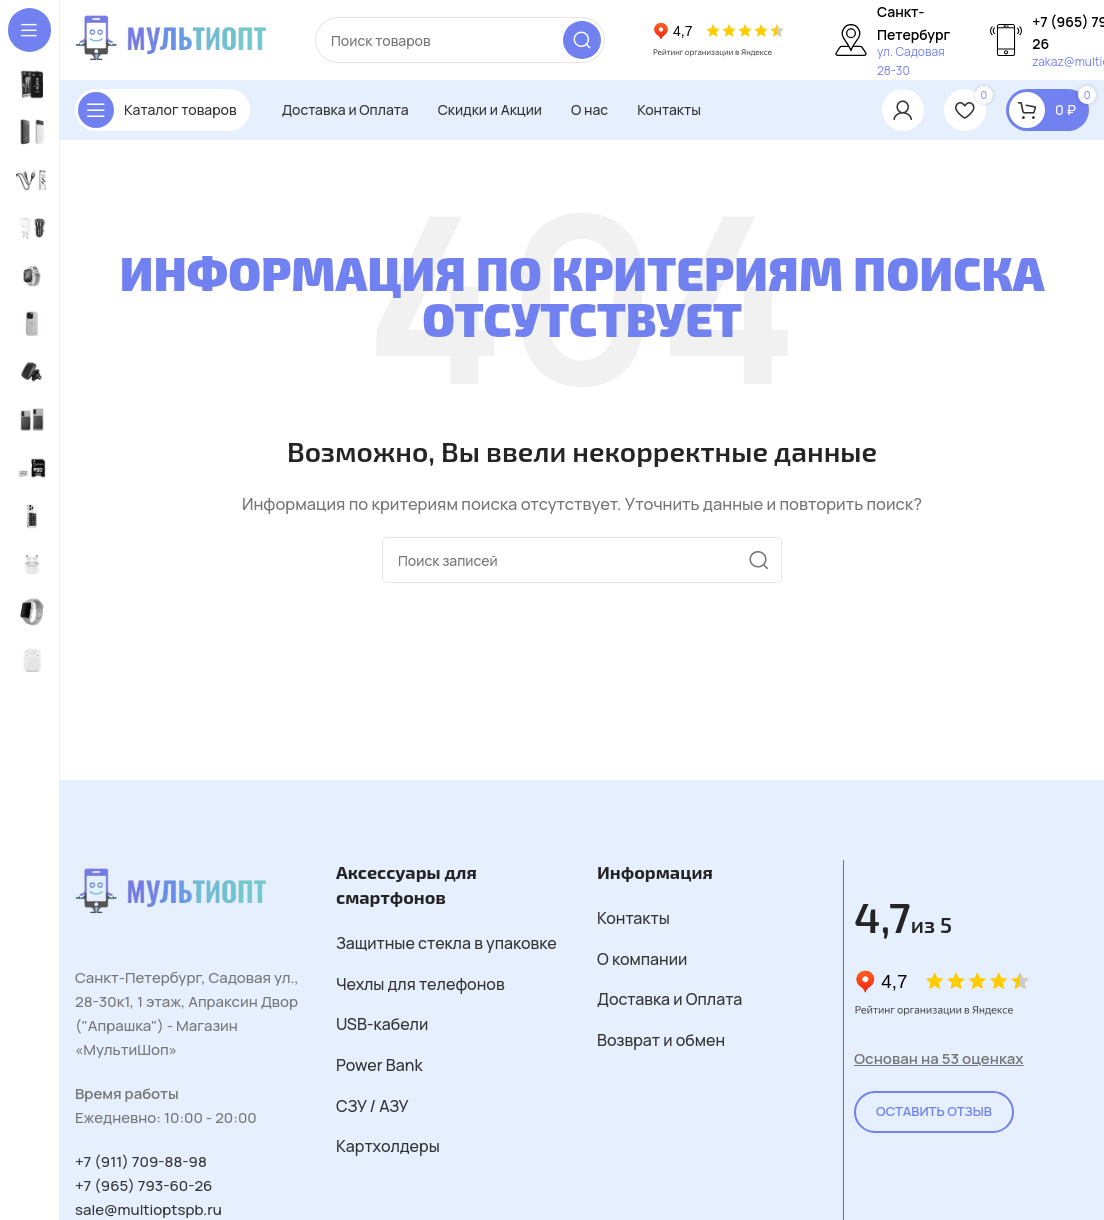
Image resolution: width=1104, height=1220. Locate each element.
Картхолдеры (388, 1146)
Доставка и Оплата (669, 999)
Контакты (633, 918)
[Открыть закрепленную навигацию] (162, 110)
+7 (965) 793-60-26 (143, 1185)
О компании (642, 959)
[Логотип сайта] (175, 38)
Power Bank (379, 1065)
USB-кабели (382, 1024)
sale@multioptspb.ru (148, 1209)
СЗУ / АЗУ (372, 1106)
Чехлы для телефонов (420, 984)
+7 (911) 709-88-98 (141, 1161)
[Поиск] (460, 40)
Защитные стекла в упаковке (446, 943)
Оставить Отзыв (934, 1111)
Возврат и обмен (661, 1040)
